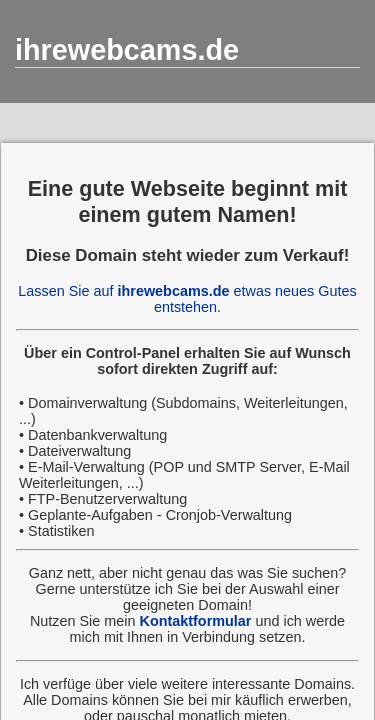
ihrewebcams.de (127, 50)
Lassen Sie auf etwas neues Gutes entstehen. (187, 299)
